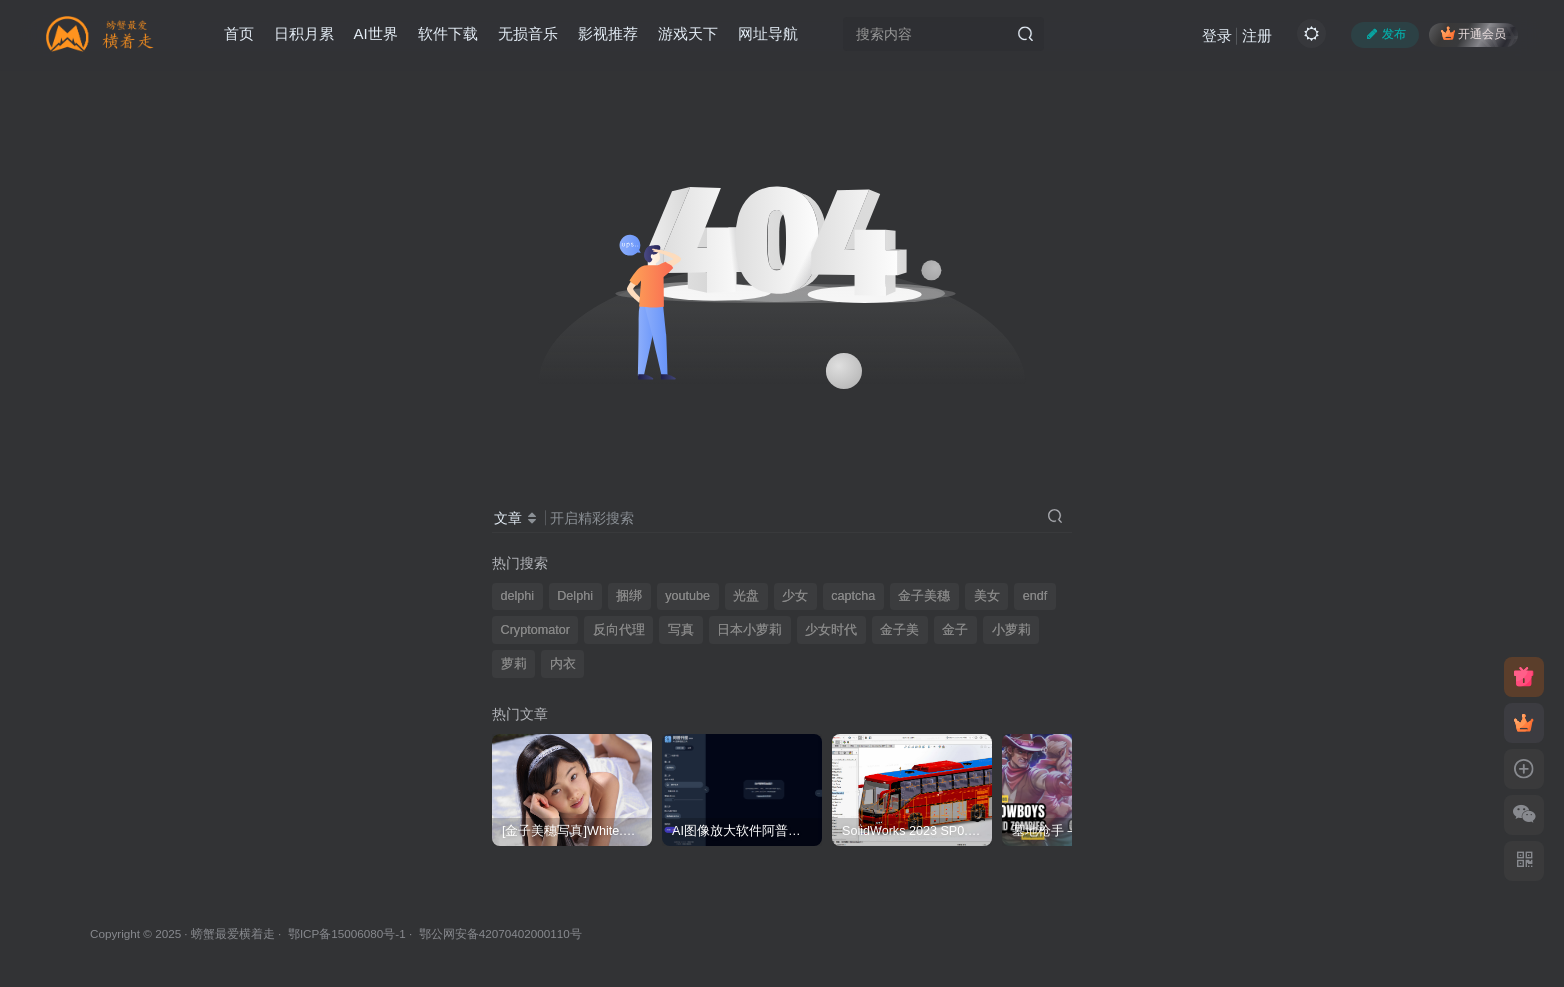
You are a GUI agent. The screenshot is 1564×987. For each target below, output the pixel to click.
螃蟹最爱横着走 (233, 933)
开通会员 (1473, 33)
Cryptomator (535, 630)
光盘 (746, 596)
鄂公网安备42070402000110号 (500, 933)
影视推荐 (608, 33)
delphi (518, 596)
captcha (853, 596)
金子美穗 (924, 596)
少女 (795, 596)
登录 (1217, 35)
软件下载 (448, 33)
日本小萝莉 (749, 630)
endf (1035, 596)
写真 (681, 630)
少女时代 (831, 630)
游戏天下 (688, 33)
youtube (687, 596)
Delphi (575, 596)
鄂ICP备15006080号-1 (347, 933)
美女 (987, 596)
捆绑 (629, 596)
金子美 (899, 630)
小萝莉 (1011, 630)
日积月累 (304, 33)
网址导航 (768, 33)
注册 (1257, 35)
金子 (955, 630)
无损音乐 (528, 33)
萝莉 (514, 664)
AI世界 (376, 33)
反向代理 (619, 630)
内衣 (563, 664)
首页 (239, 33)
